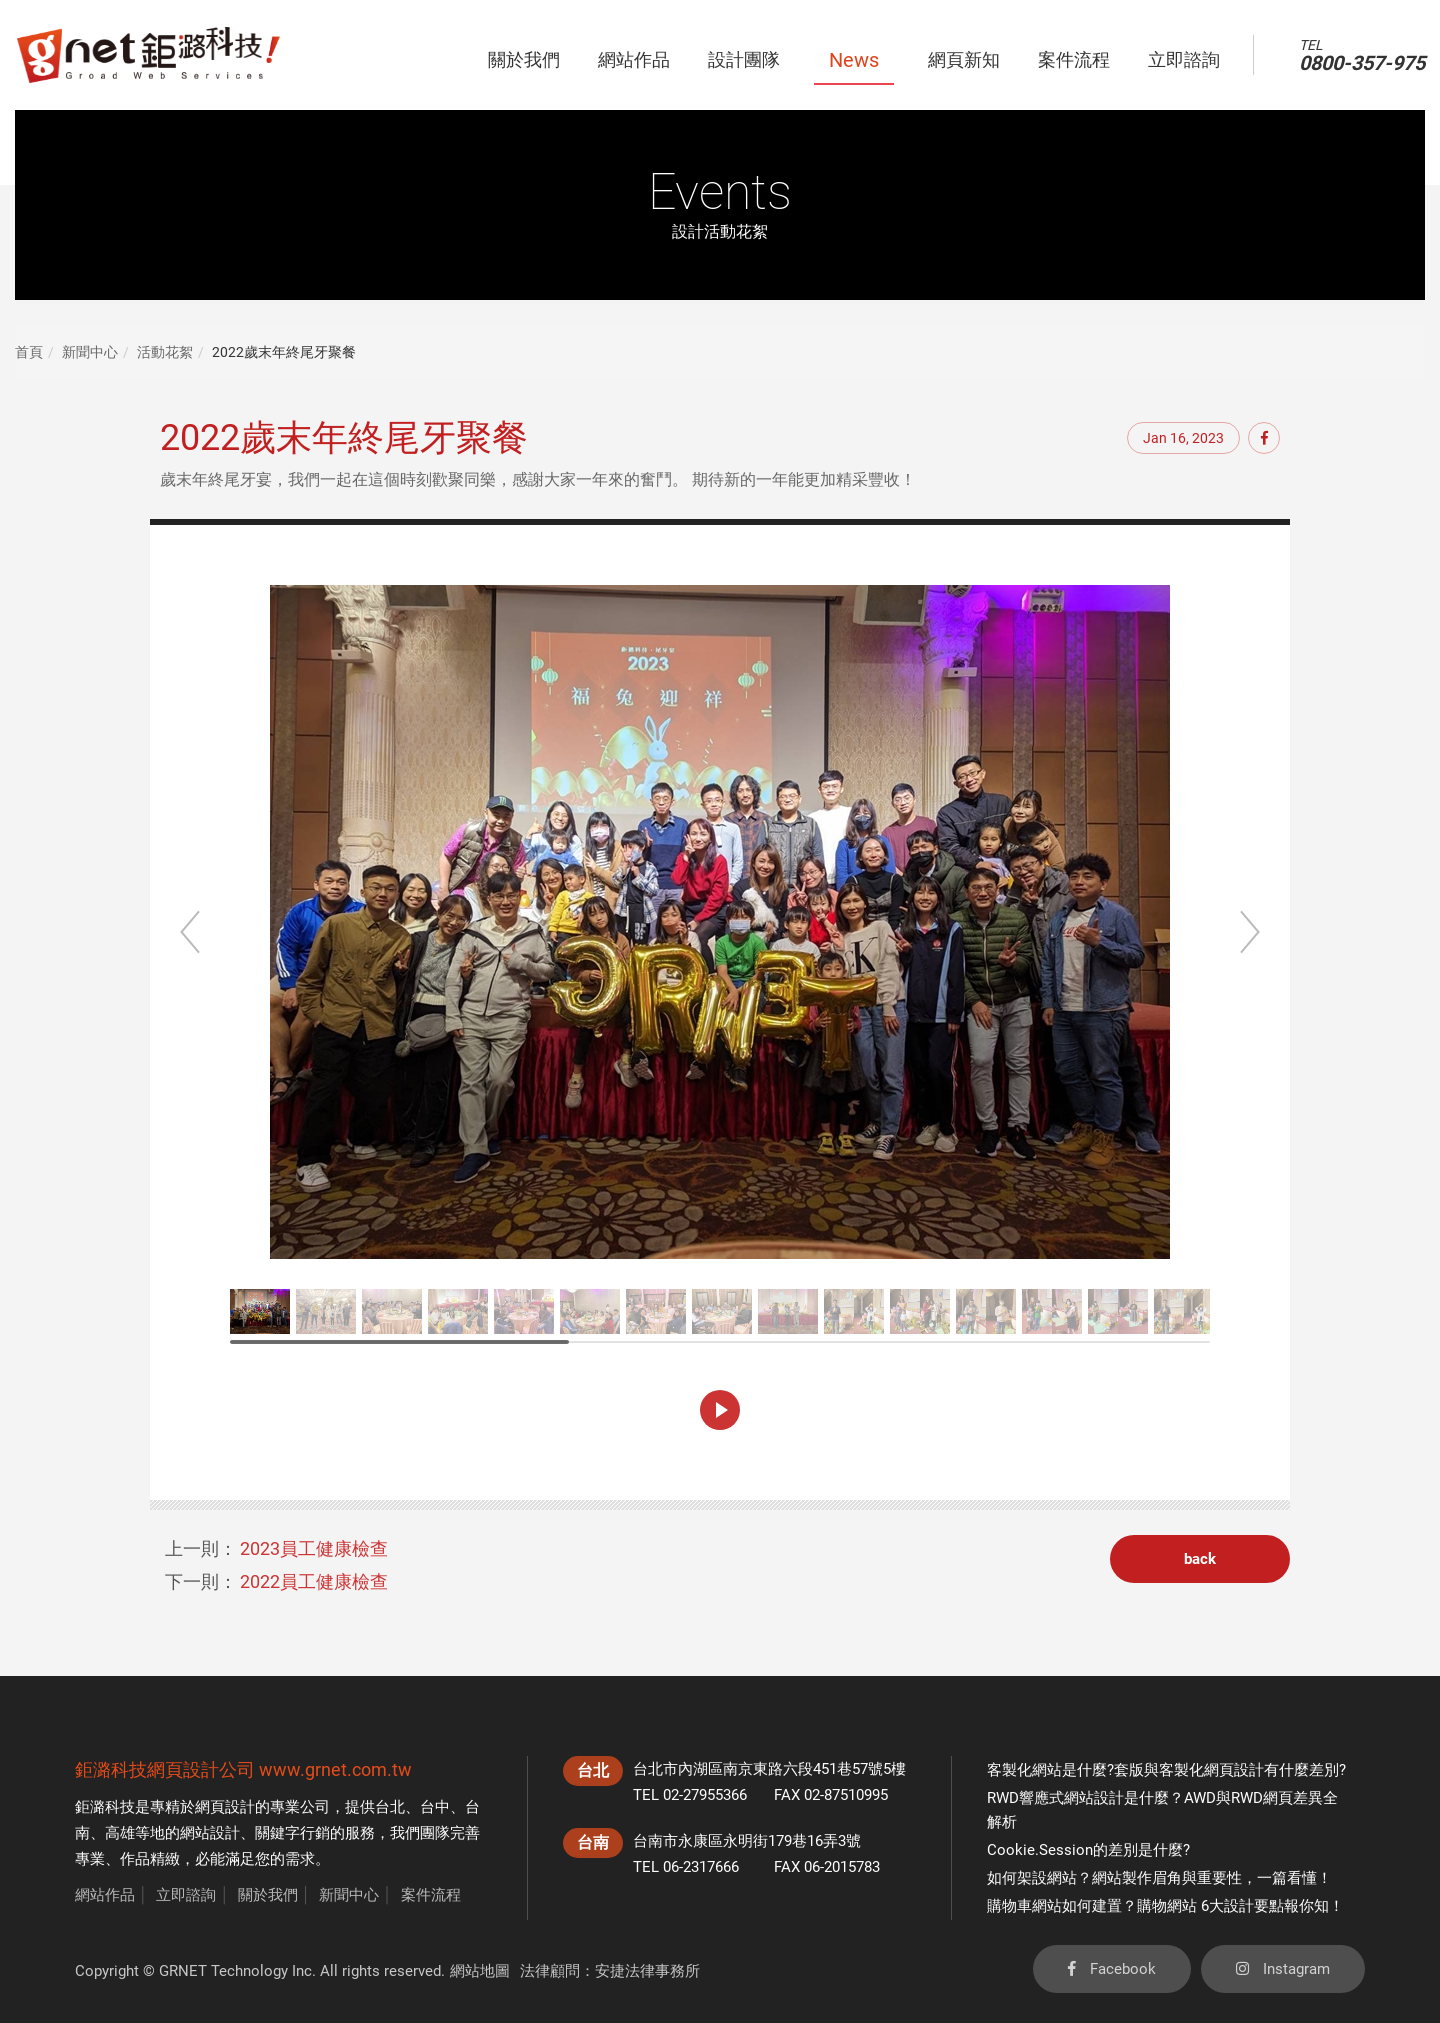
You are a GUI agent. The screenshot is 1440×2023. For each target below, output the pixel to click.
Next (1250, 932)
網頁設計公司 (201, 1769)
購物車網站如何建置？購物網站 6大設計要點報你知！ (1165, 1906)
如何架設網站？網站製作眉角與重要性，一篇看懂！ (1159, 1878)
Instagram (1283, 1969)
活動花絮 (165, 352)
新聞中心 (90, 352)
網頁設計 (225, 1807)
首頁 (29, 352)
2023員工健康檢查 (314, 1548)
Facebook (1112, 1969)
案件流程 (431, 1895)
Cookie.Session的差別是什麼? (1088, 1850)
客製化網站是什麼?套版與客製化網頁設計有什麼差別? (1166, 1770)
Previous (190, 932)
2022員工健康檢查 (314, 1581)
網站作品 (105, 1895)
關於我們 (268, 1895)
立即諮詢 (186, 1895)
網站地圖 (480, 1971)
